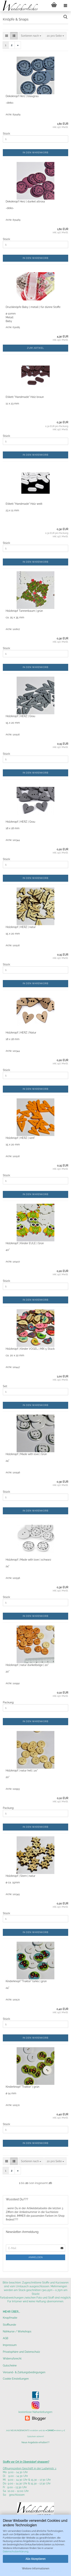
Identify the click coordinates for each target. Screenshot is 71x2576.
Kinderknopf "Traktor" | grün (22, 2086)
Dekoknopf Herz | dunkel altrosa (25, 201)
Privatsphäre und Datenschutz (21, 2351)
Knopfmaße (10, 2317)
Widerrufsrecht (12, 2358)
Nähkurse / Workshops (17, 2331)
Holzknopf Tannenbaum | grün (24, 610)
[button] (6, 36)
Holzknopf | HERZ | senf (20, 1137)
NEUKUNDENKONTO (20, 2430)
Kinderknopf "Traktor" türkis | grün (26, 1981)
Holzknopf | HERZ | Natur (21, 1032)
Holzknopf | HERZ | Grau (20, 716)
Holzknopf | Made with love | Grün (26, 1454)
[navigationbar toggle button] (65, 5)
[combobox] (31, 36)
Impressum (10, 2345)
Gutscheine (10, 2365)
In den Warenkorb (35, 152)
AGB (5, 2338)
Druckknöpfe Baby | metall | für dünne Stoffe (33, 307)
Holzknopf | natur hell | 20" (22, 1770)
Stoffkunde (9, 2324)
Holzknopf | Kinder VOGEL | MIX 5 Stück (30, 1348)
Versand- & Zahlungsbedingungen (24, 2372)
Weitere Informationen (35, 2568)
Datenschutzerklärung (15, 2551)
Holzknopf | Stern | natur (20, 1875)
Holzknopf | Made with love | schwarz (28, 1559)
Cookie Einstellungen (16, 2378)
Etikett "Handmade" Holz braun (25, 396)
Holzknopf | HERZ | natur (21, 927)
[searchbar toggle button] (65, 17)
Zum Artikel (35, 348)
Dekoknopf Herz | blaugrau (22, 96)
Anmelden (36, 2257)
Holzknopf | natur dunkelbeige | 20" (27, 1664)
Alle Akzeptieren (35, 2558)
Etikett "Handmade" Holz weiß (24, 503)
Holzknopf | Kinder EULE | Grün (25, 1243)
